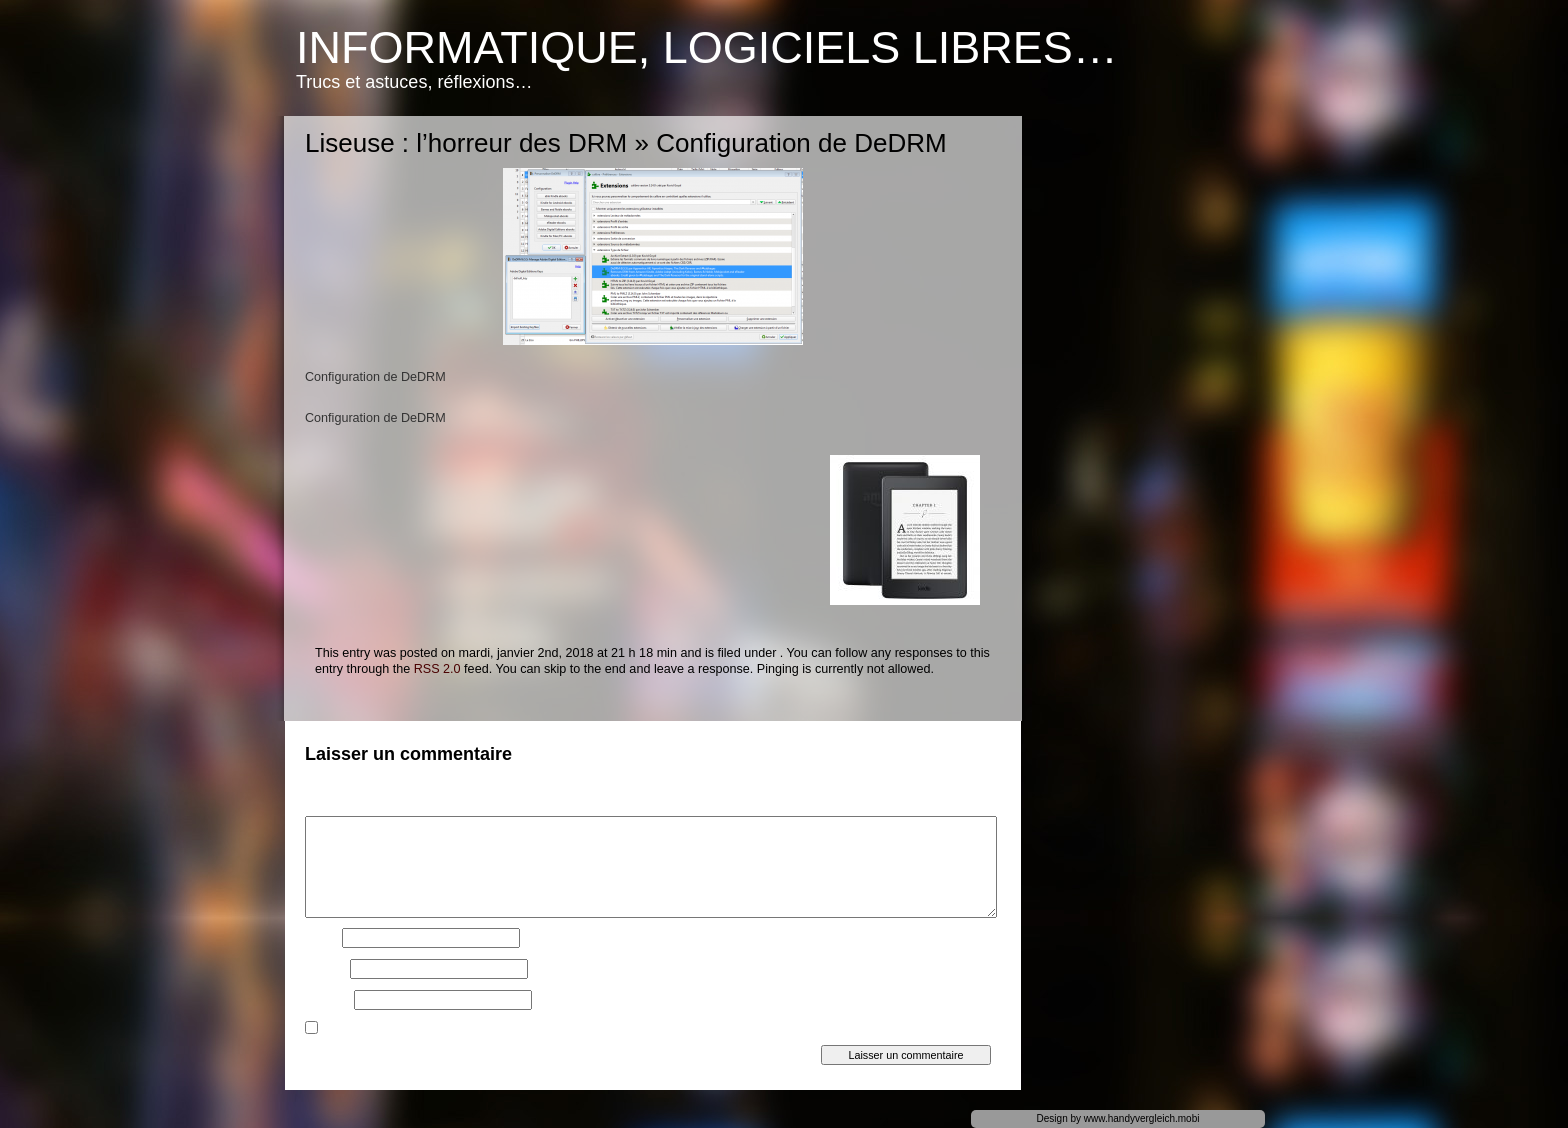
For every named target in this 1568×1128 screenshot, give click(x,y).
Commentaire (345, 806)
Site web (328, 1000)
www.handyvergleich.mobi (1142, 1118)
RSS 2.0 (437, 669)
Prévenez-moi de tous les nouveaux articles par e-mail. (472, 1030)
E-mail (326, 969)
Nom (321, 938)
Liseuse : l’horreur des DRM (466, 143)
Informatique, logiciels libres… (707, 47)
